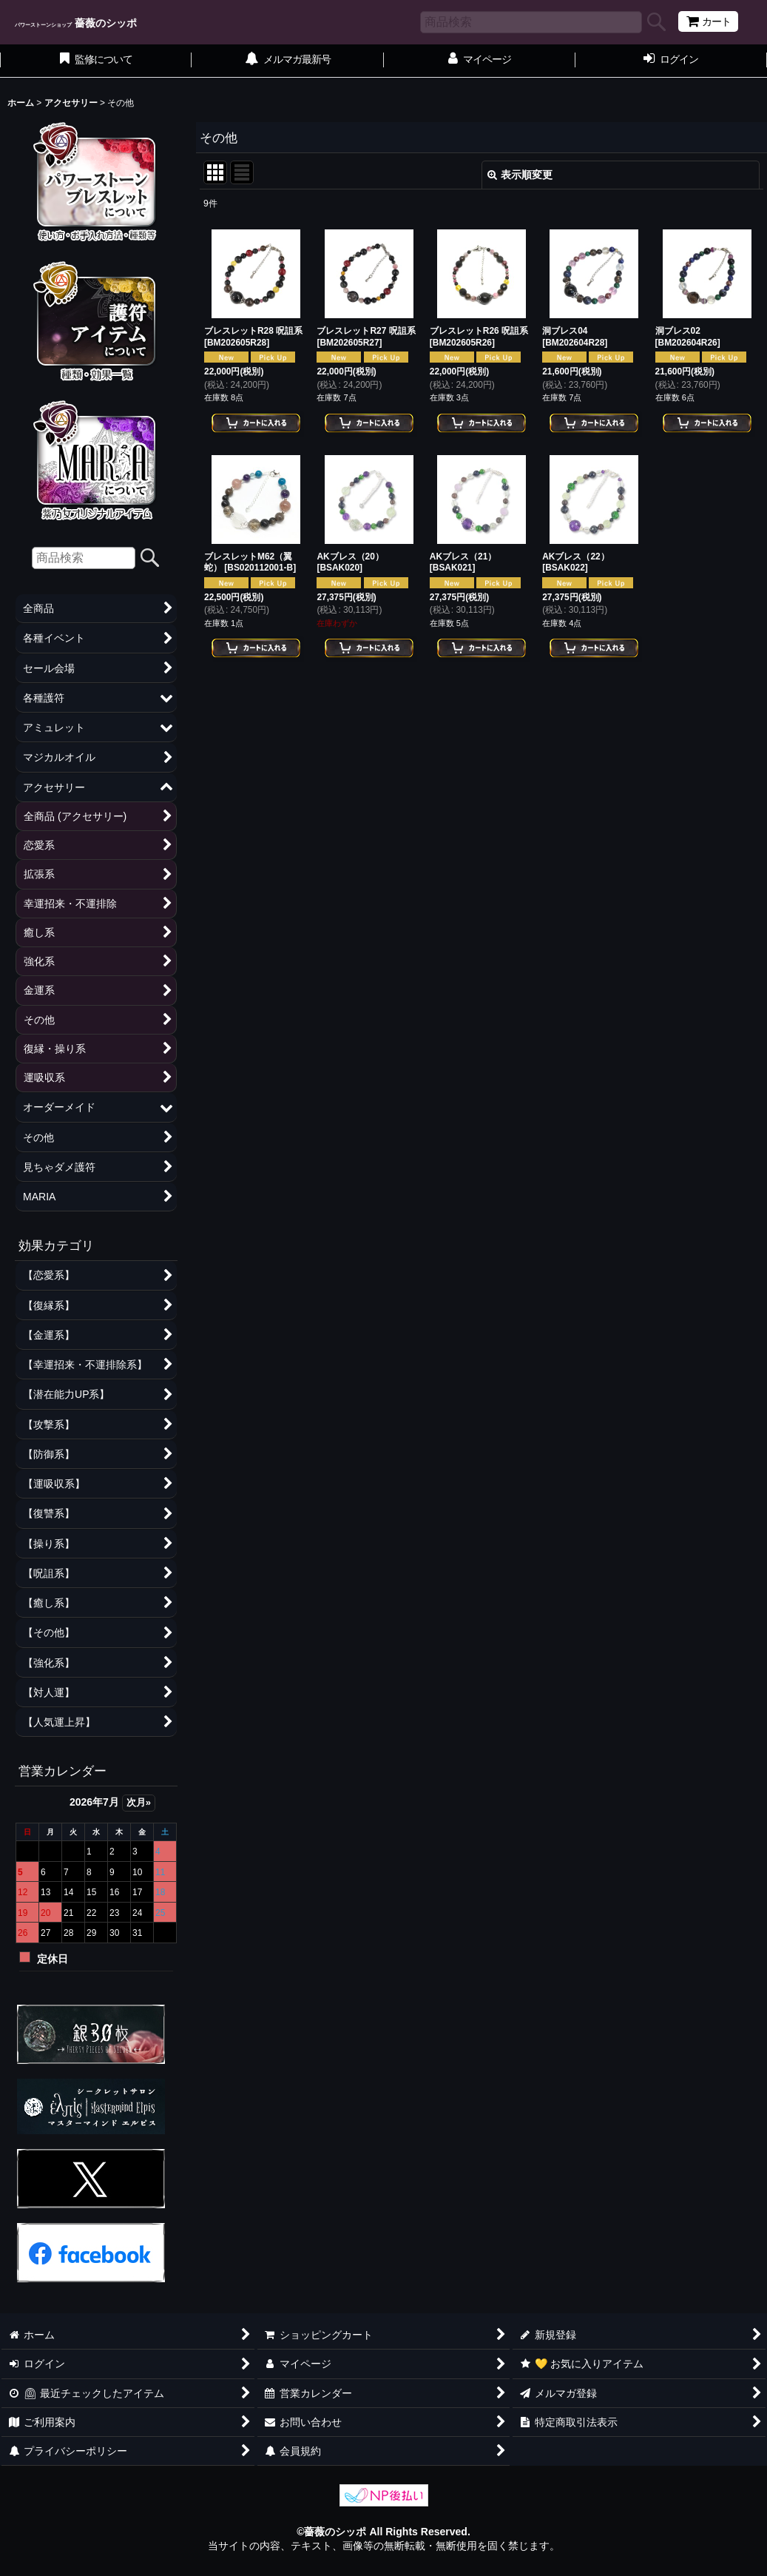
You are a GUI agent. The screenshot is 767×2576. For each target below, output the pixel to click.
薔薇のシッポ (76, 23)
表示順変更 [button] (520, 175)
